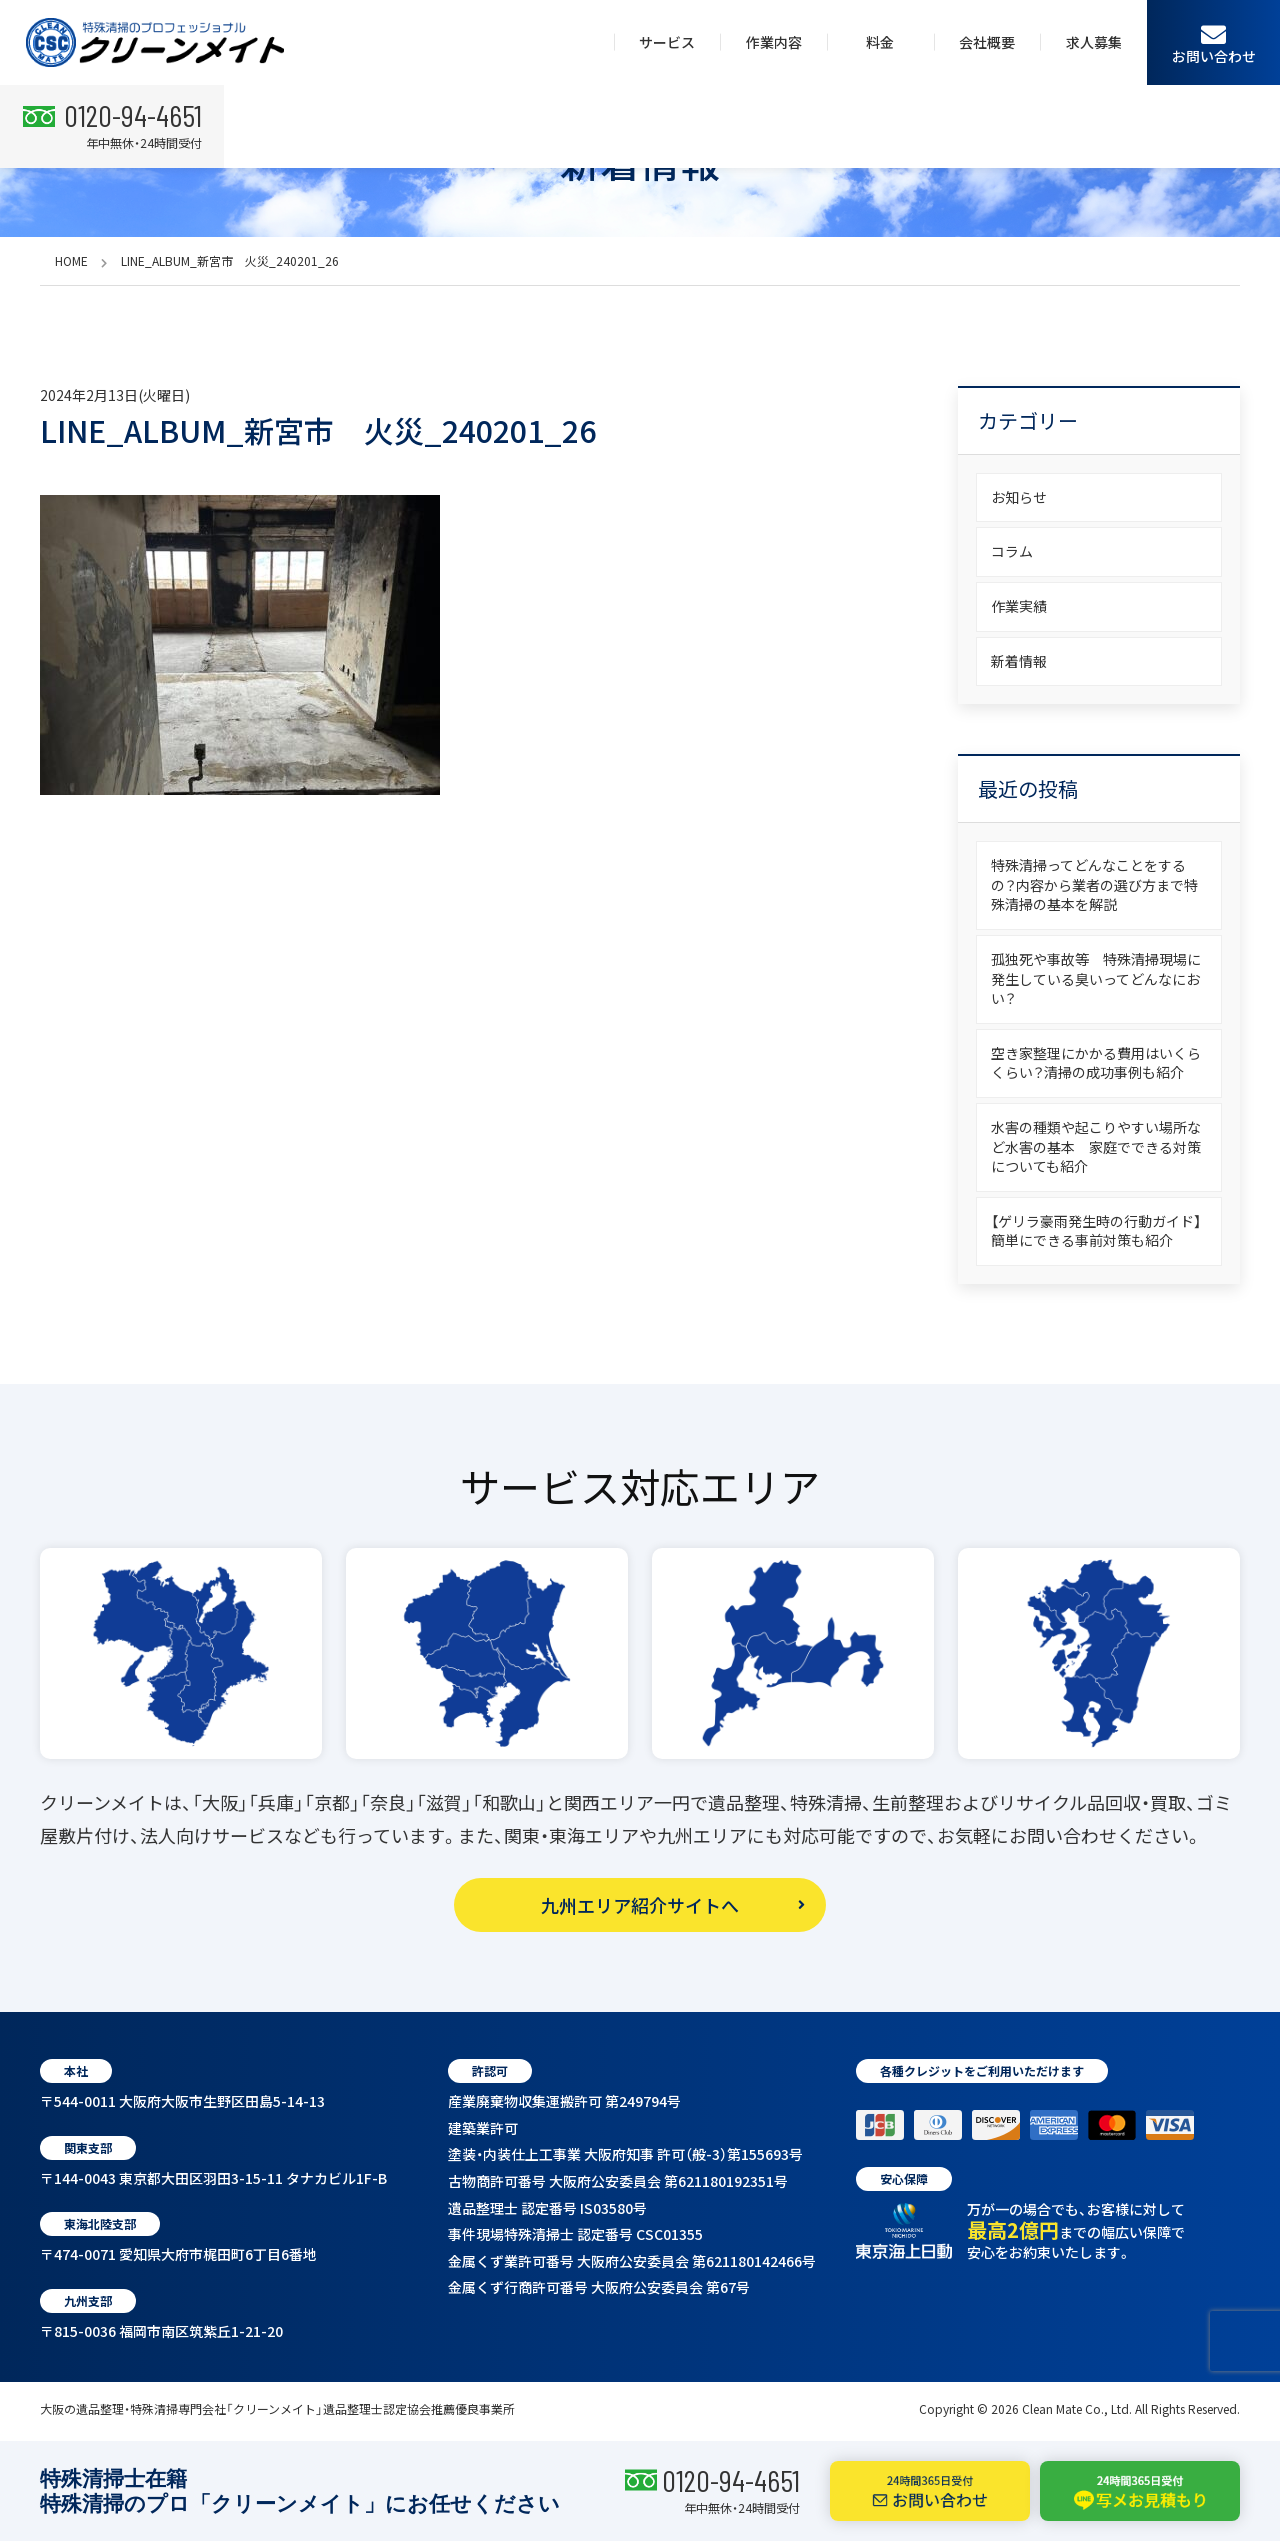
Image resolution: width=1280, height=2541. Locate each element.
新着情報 (1019, 661)
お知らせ (1019, 497)
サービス (667, 42)
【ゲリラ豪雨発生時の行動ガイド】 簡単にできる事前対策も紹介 (1103, 1231)
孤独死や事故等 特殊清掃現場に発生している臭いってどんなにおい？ (1096, 978)
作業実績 (1019, 606)
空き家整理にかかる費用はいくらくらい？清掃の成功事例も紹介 (1096, 1063)
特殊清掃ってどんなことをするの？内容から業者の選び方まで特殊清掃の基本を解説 (1094, 884)
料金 (880, 42)
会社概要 (987, 42)
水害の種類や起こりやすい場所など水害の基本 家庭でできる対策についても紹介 (1096, 1146)
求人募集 (1094, 42)
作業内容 (774, 42)
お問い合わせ (1214, 43)
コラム (1012, 551)
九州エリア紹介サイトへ (640, 1905)
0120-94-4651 (731, 2480)
